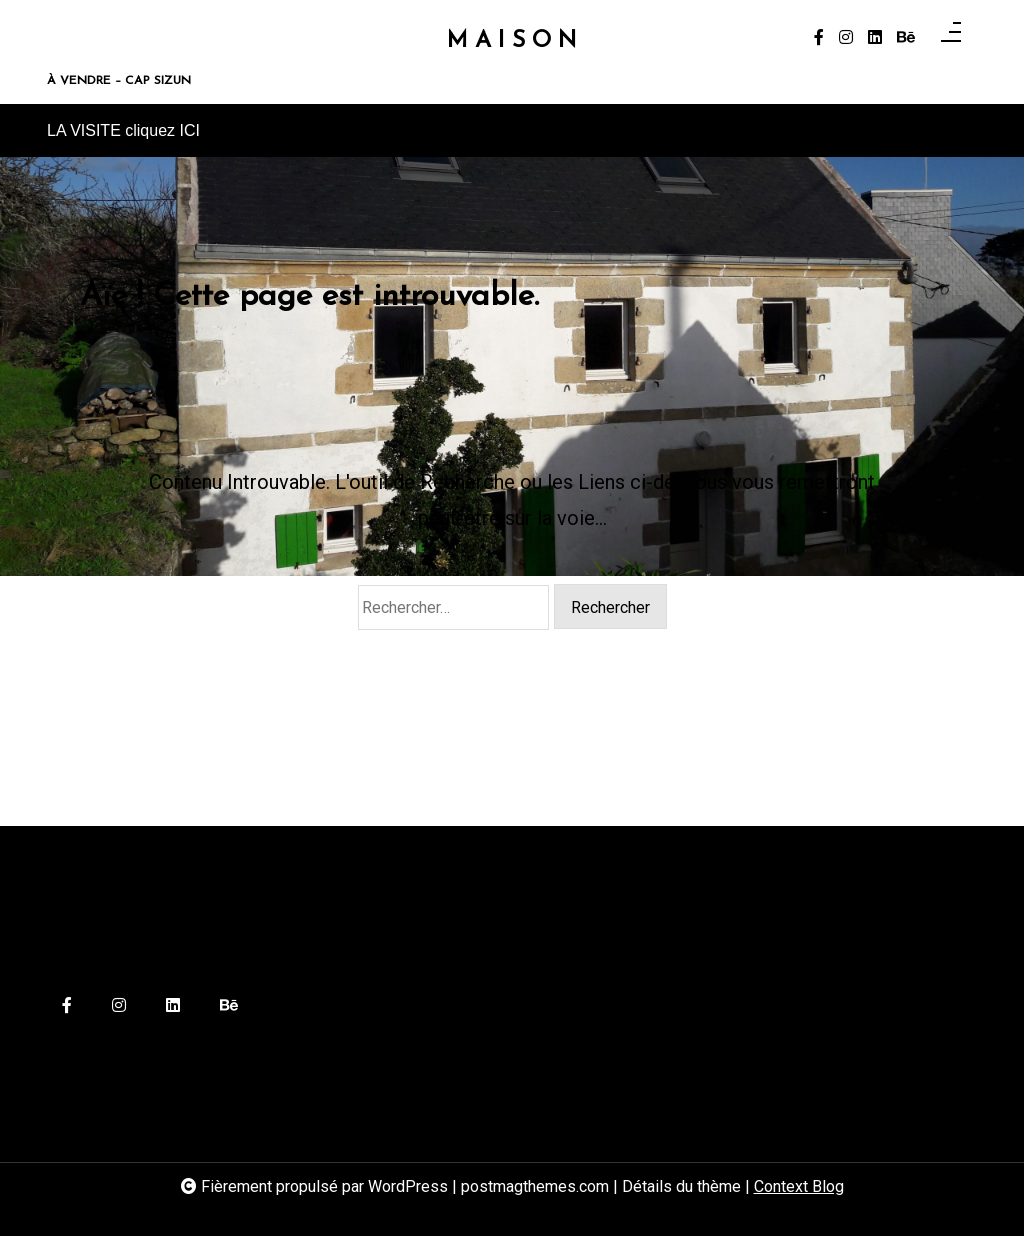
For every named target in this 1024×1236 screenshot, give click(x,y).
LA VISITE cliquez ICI (123, 130)
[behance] (906, 38)
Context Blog (799, 1186)
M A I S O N (512, 41)
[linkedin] (875, 38)
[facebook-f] (819, 38)
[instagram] (846, 38)
